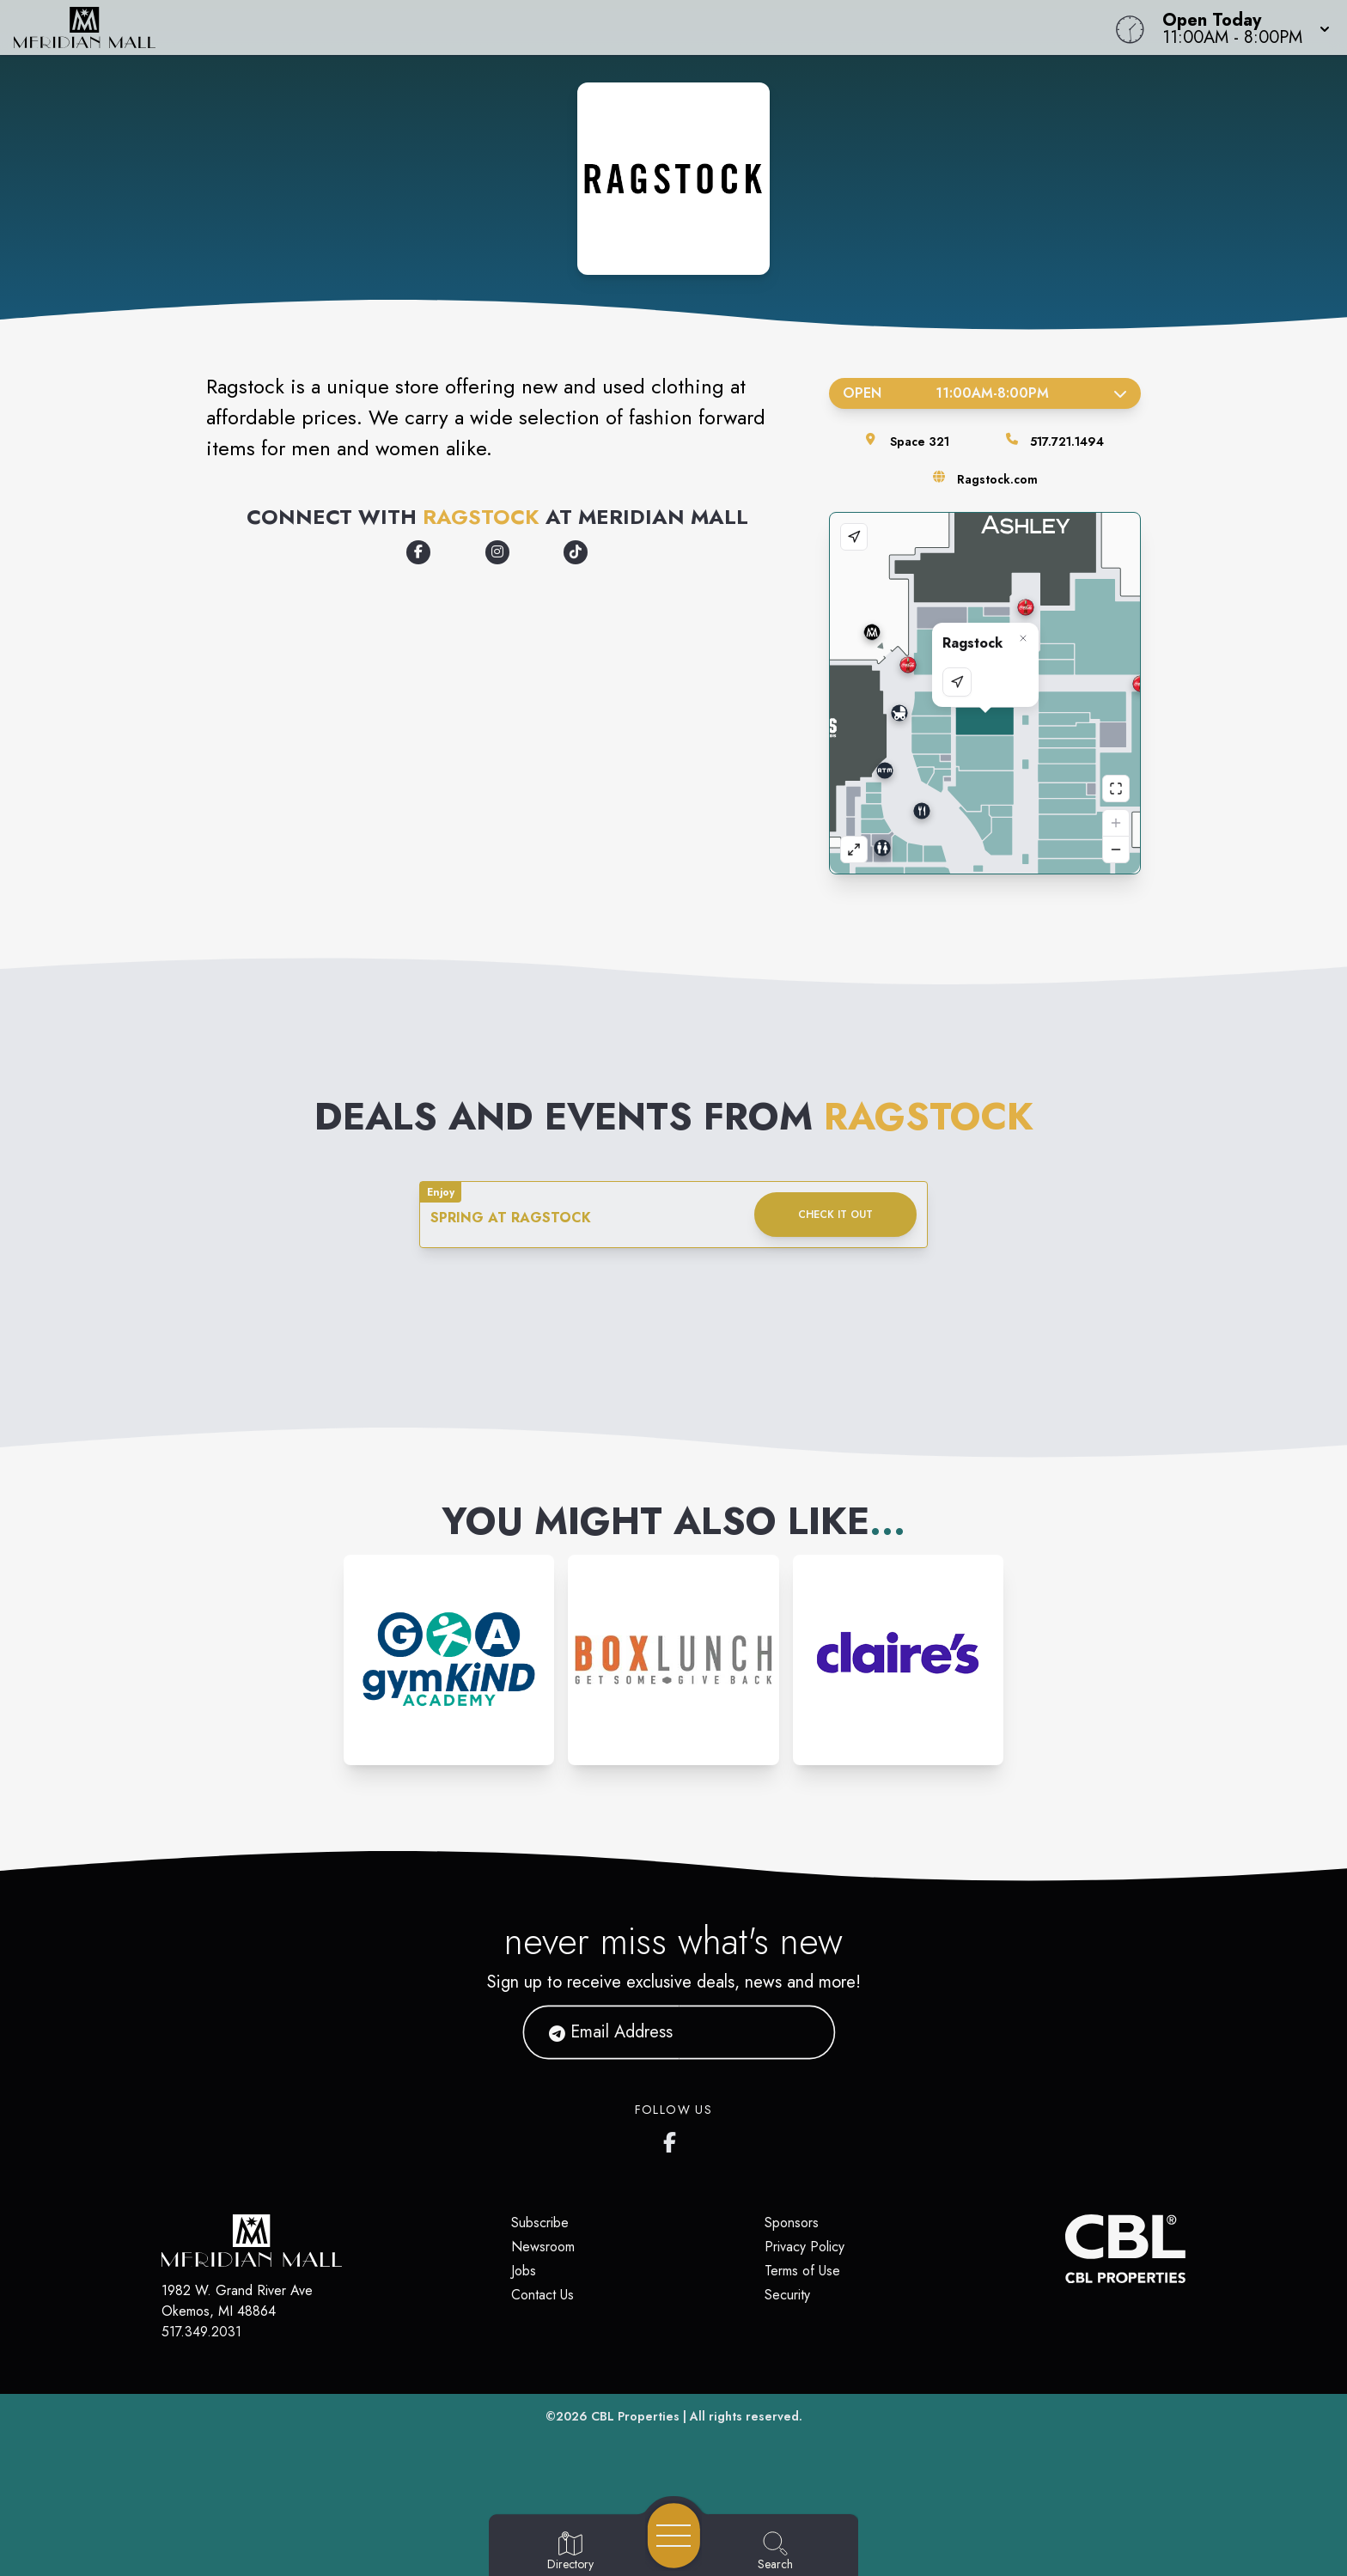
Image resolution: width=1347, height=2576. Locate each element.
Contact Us (542, 2295)
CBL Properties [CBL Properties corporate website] (635, 2416)
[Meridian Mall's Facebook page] (673, 2139)
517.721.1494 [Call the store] (1067, 441)
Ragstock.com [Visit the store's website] (997, 479)
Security (787, 2295)
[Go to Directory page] (570, 2552)
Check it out (835, 1214)
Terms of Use (802, 2271)
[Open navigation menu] (674, 2535)
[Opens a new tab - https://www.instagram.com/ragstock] (497, 552)
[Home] (508, 27)
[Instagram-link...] (448, 1660)
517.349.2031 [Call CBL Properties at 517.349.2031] (201, 2332)
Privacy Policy (804, 2246)
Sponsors (792, 2222)
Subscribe (540, 2222)
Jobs (523, 2271)
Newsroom (543, 2246)
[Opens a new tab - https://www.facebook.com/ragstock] (418, 552)
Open (985, 393)
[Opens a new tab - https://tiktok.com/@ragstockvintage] (576, 552)
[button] (1241, 27)
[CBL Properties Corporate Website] (1065, 2248)
